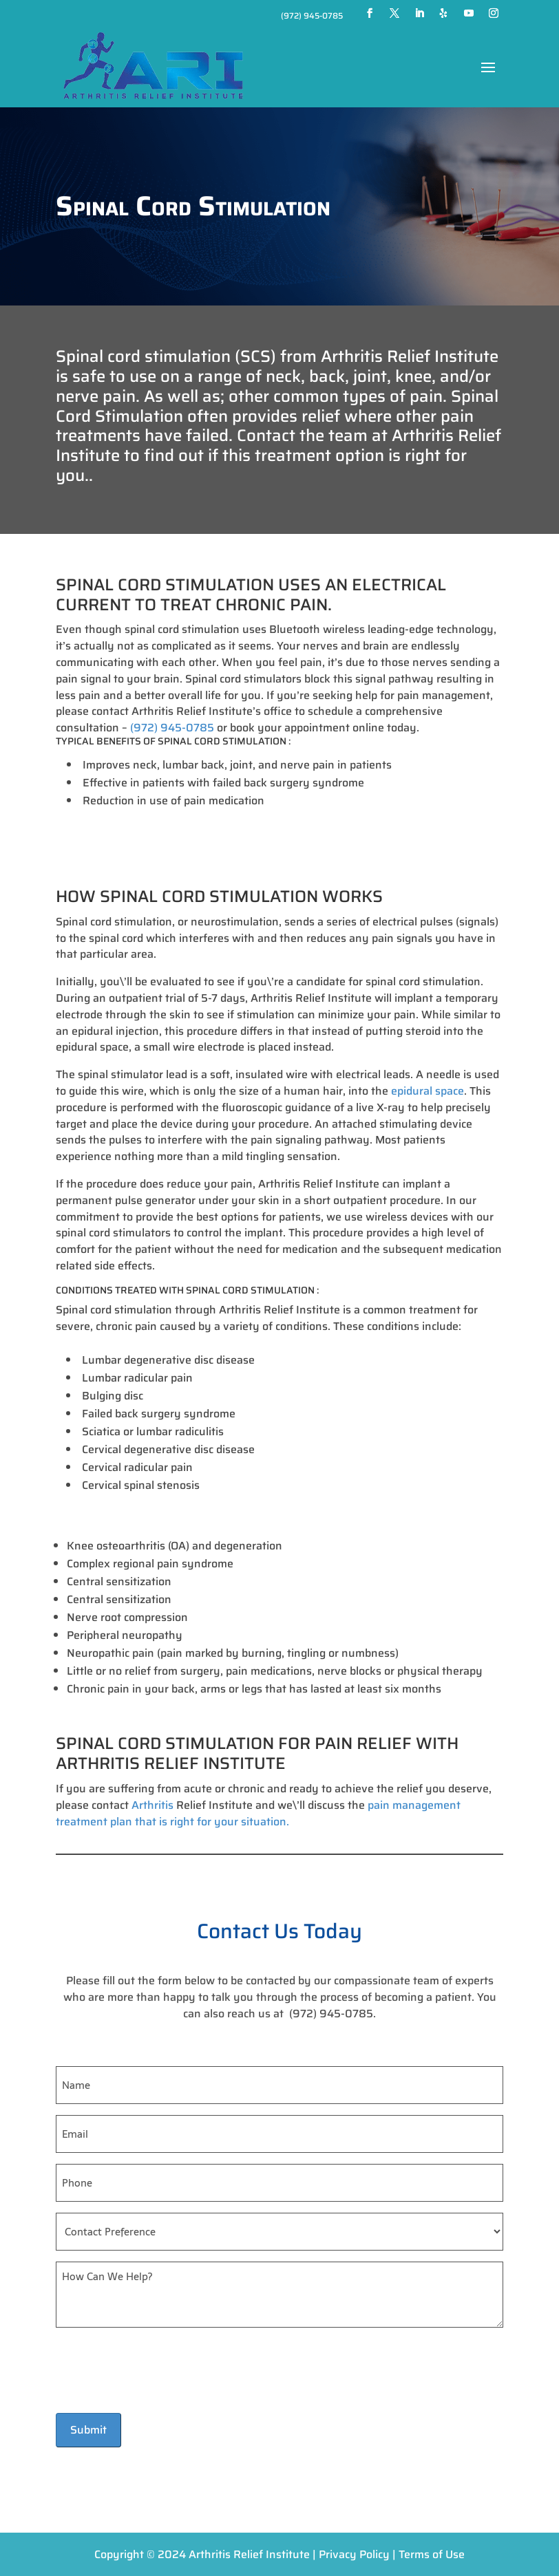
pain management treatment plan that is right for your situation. (258, 1813)
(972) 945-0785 (312, 15)
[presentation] (160, 2371)
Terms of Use (432, 2554)
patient (453, 1997)
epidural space (426, 1090)
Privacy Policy (354, 2554)
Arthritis (151, 1805)
